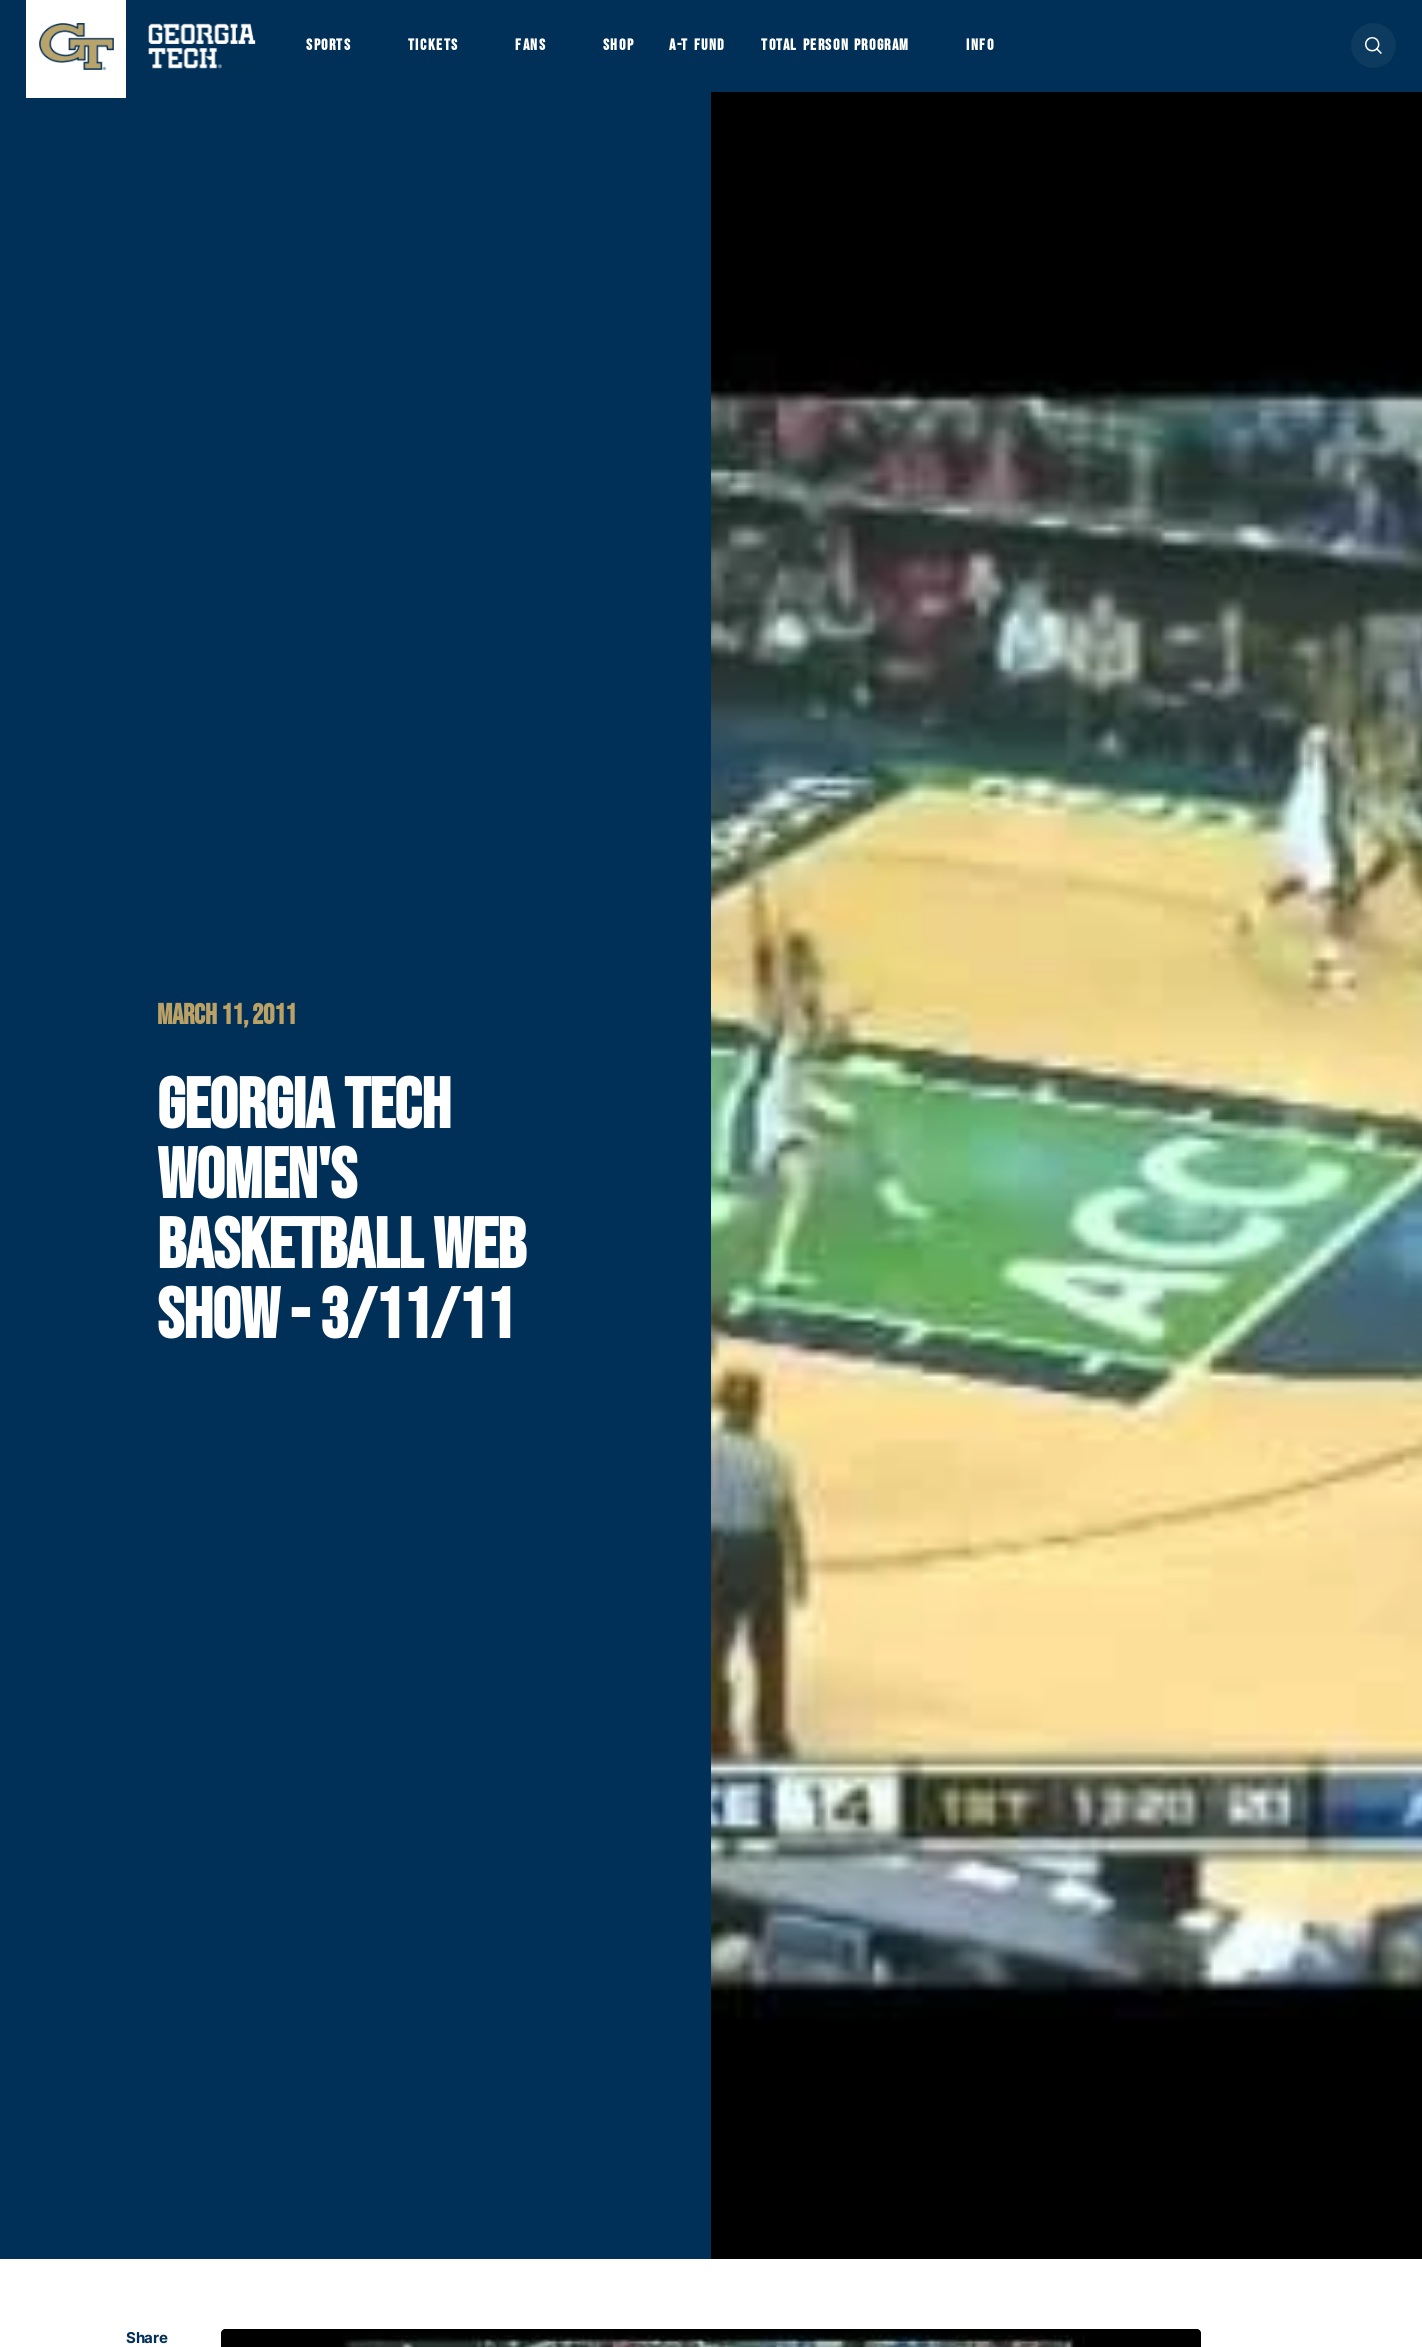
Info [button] (1011, 51)
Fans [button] (540, 51)
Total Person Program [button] (858, 51)
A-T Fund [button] (714, 51)
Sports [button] (330, 51)
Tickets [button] (440, 51)
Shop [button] (631, 51)
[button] (1373, 51)
